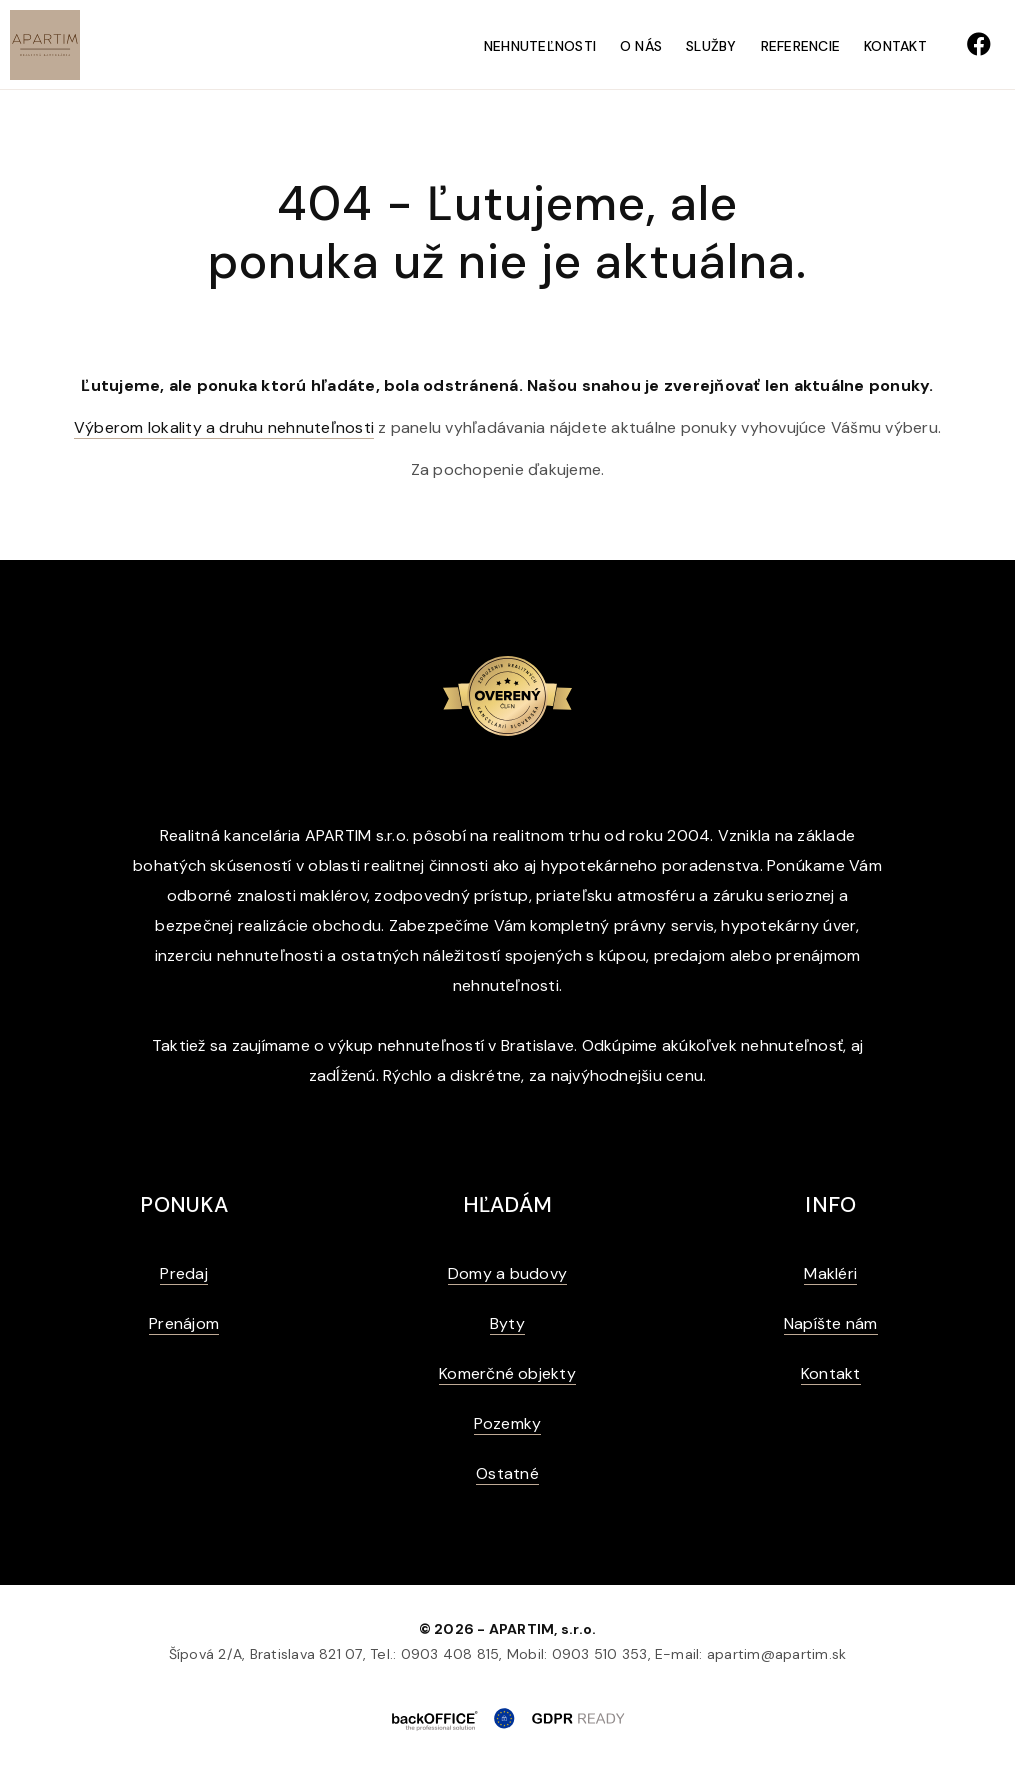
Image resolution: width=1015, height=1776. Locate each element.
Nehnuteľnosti (540, 46)
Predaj (183, 1273)
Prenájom (184, 1323)
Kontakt (895, 46)
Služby (711, 46)
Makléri (830, 1273)
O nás (641, 46)
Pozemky (508, 1423)
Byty (507, 1323)
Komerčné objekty (507, 1373)
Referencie (800, 46)
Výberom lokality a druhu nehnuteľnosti (224, 427)
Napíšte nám (831, 1323)
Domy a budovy (507, 1273)
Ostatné (507, 1473)
